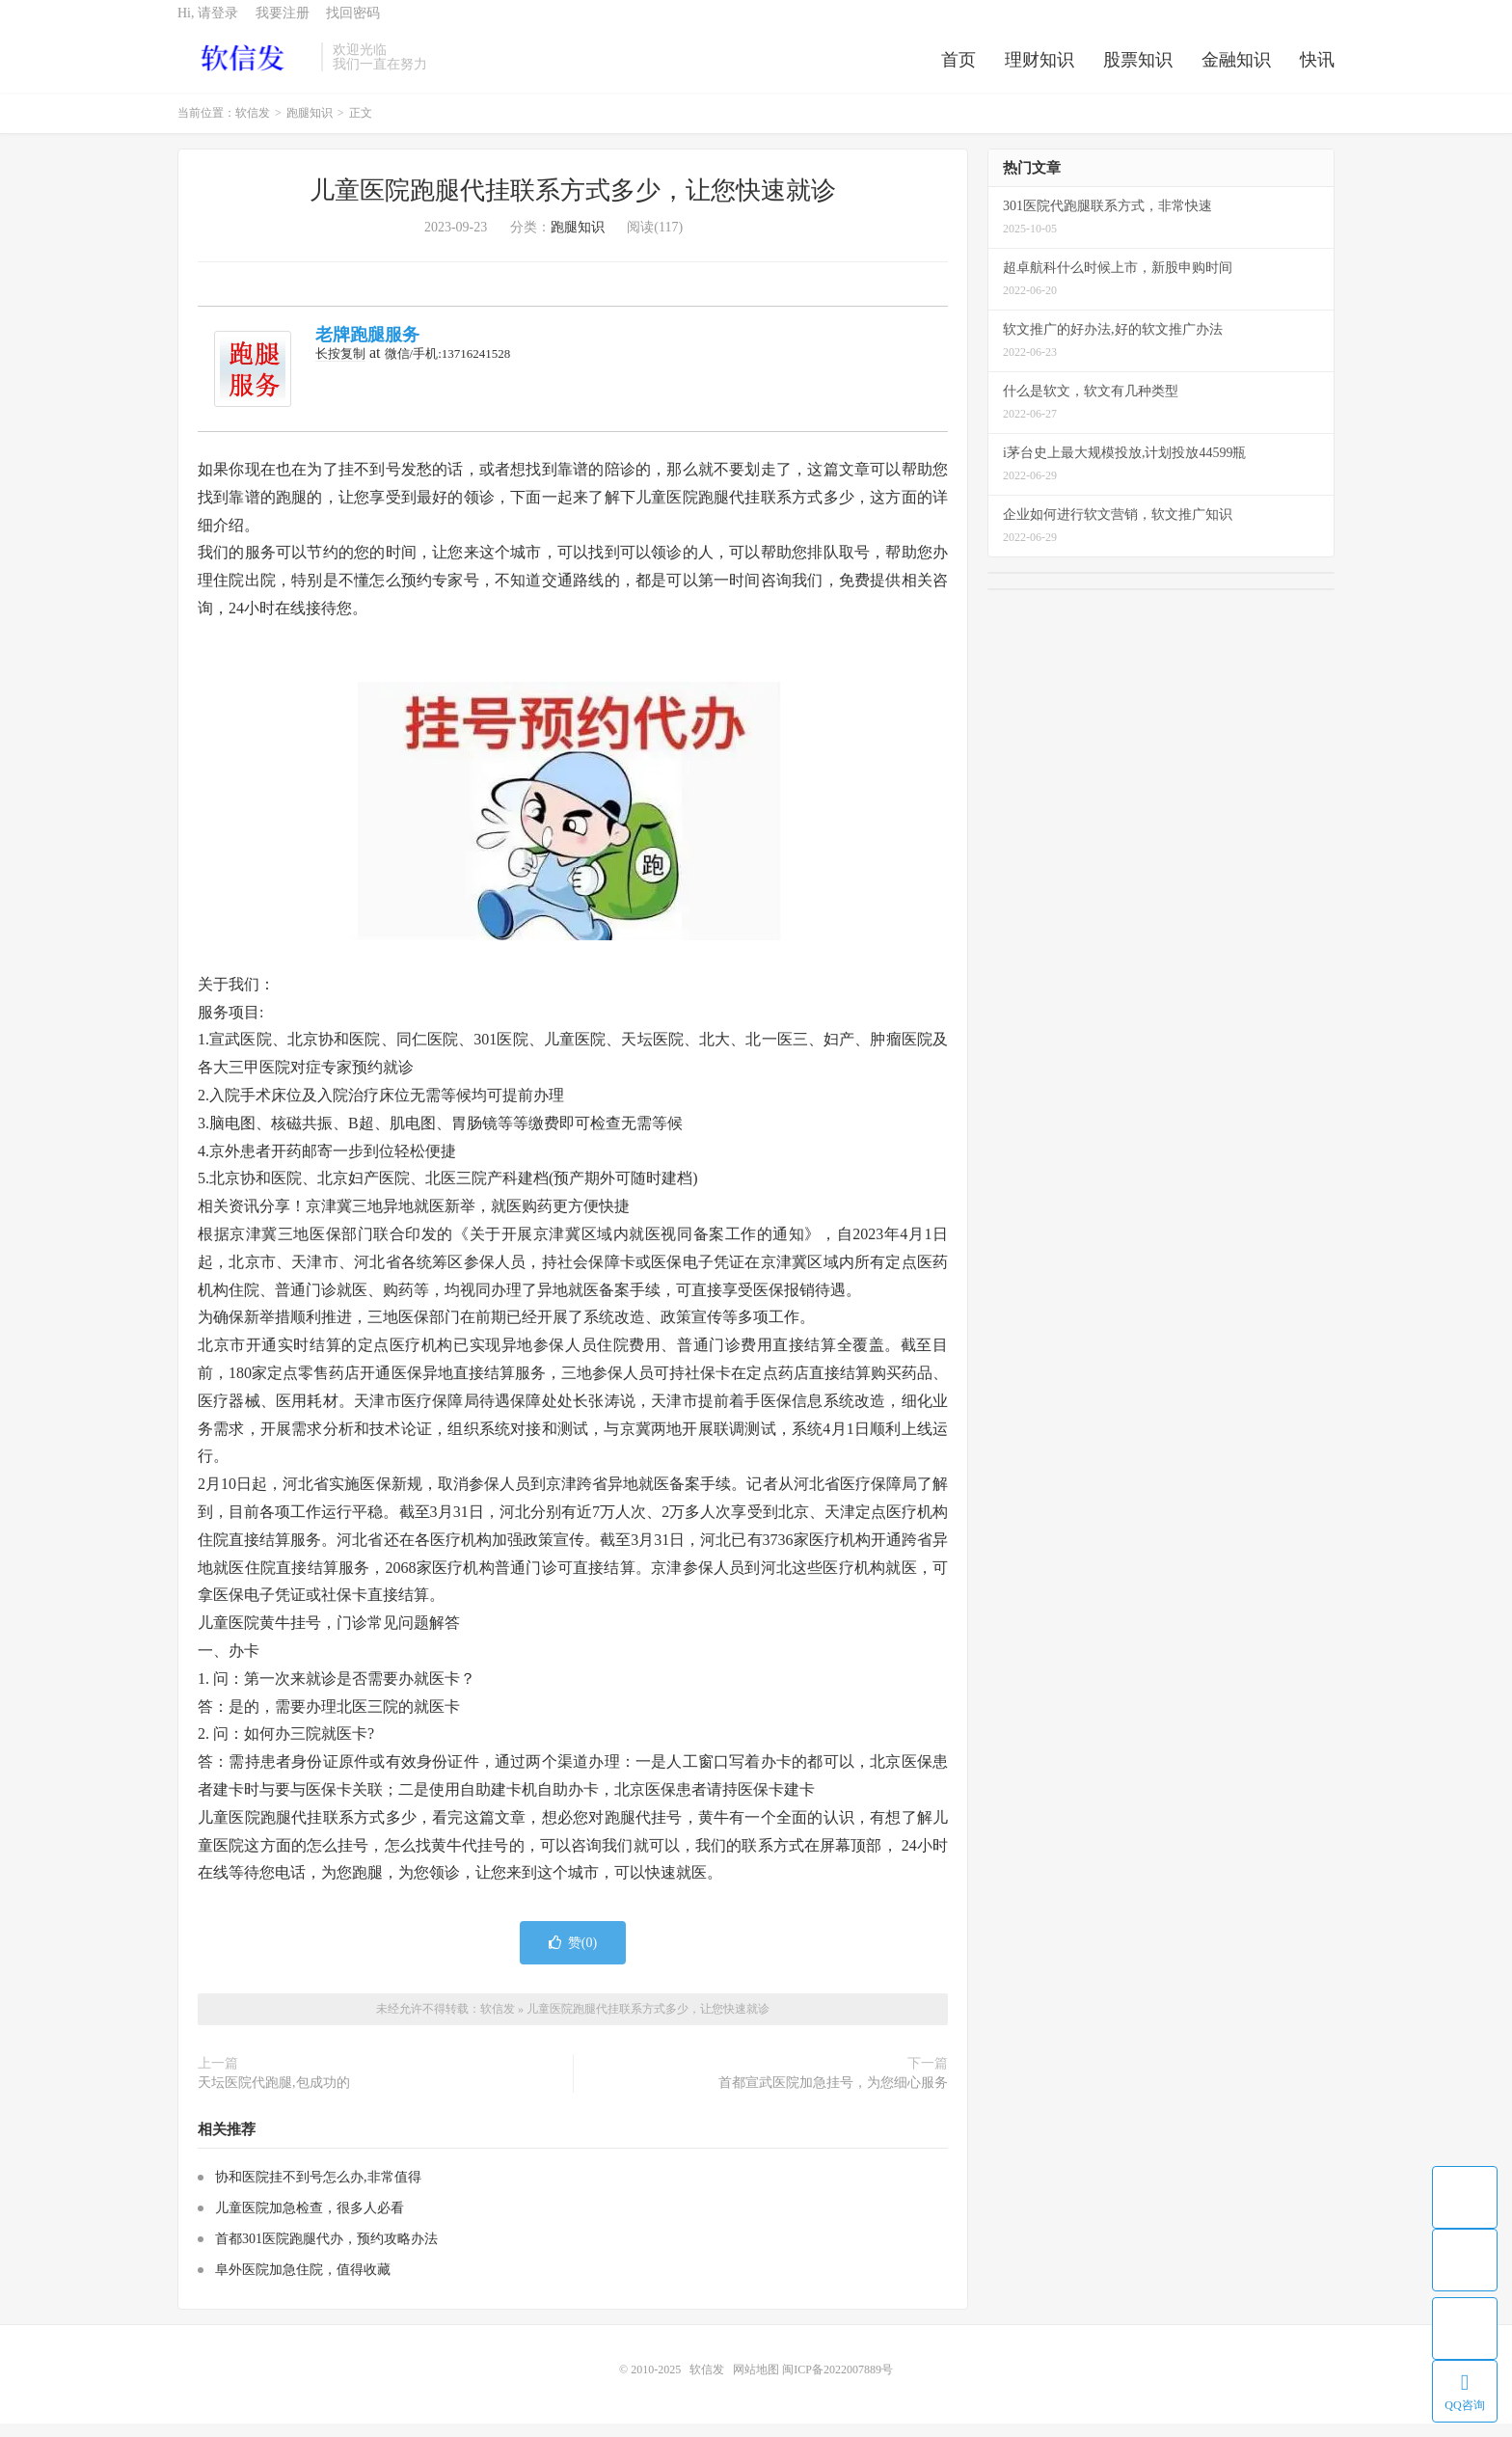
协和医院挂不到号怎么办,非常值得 (318, 2190)
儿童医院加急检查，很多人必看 (309, 2221)
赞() (573, 1956)
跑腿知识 (309, 127)
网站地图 (756, 2383)
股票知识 (1138, 71)
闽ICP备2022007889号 (837, 2383)
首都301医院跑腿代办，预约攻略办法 (326, 2252)
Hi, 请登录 (207, 24)
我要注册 (283, 24)
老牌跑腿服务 (367, 349)
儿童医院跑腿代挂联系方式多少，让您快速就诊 (573, 205)
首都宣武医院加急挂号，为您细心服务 (833, 2097)
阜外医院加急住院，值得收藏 (303, 2283)
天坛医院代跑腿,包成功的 (274, 2097)
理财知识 (1039, 71)
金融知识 (1236, 71)
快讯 (1317, 71)
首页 (958, 71)
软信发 (244, 68)
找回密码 (353, 24)
